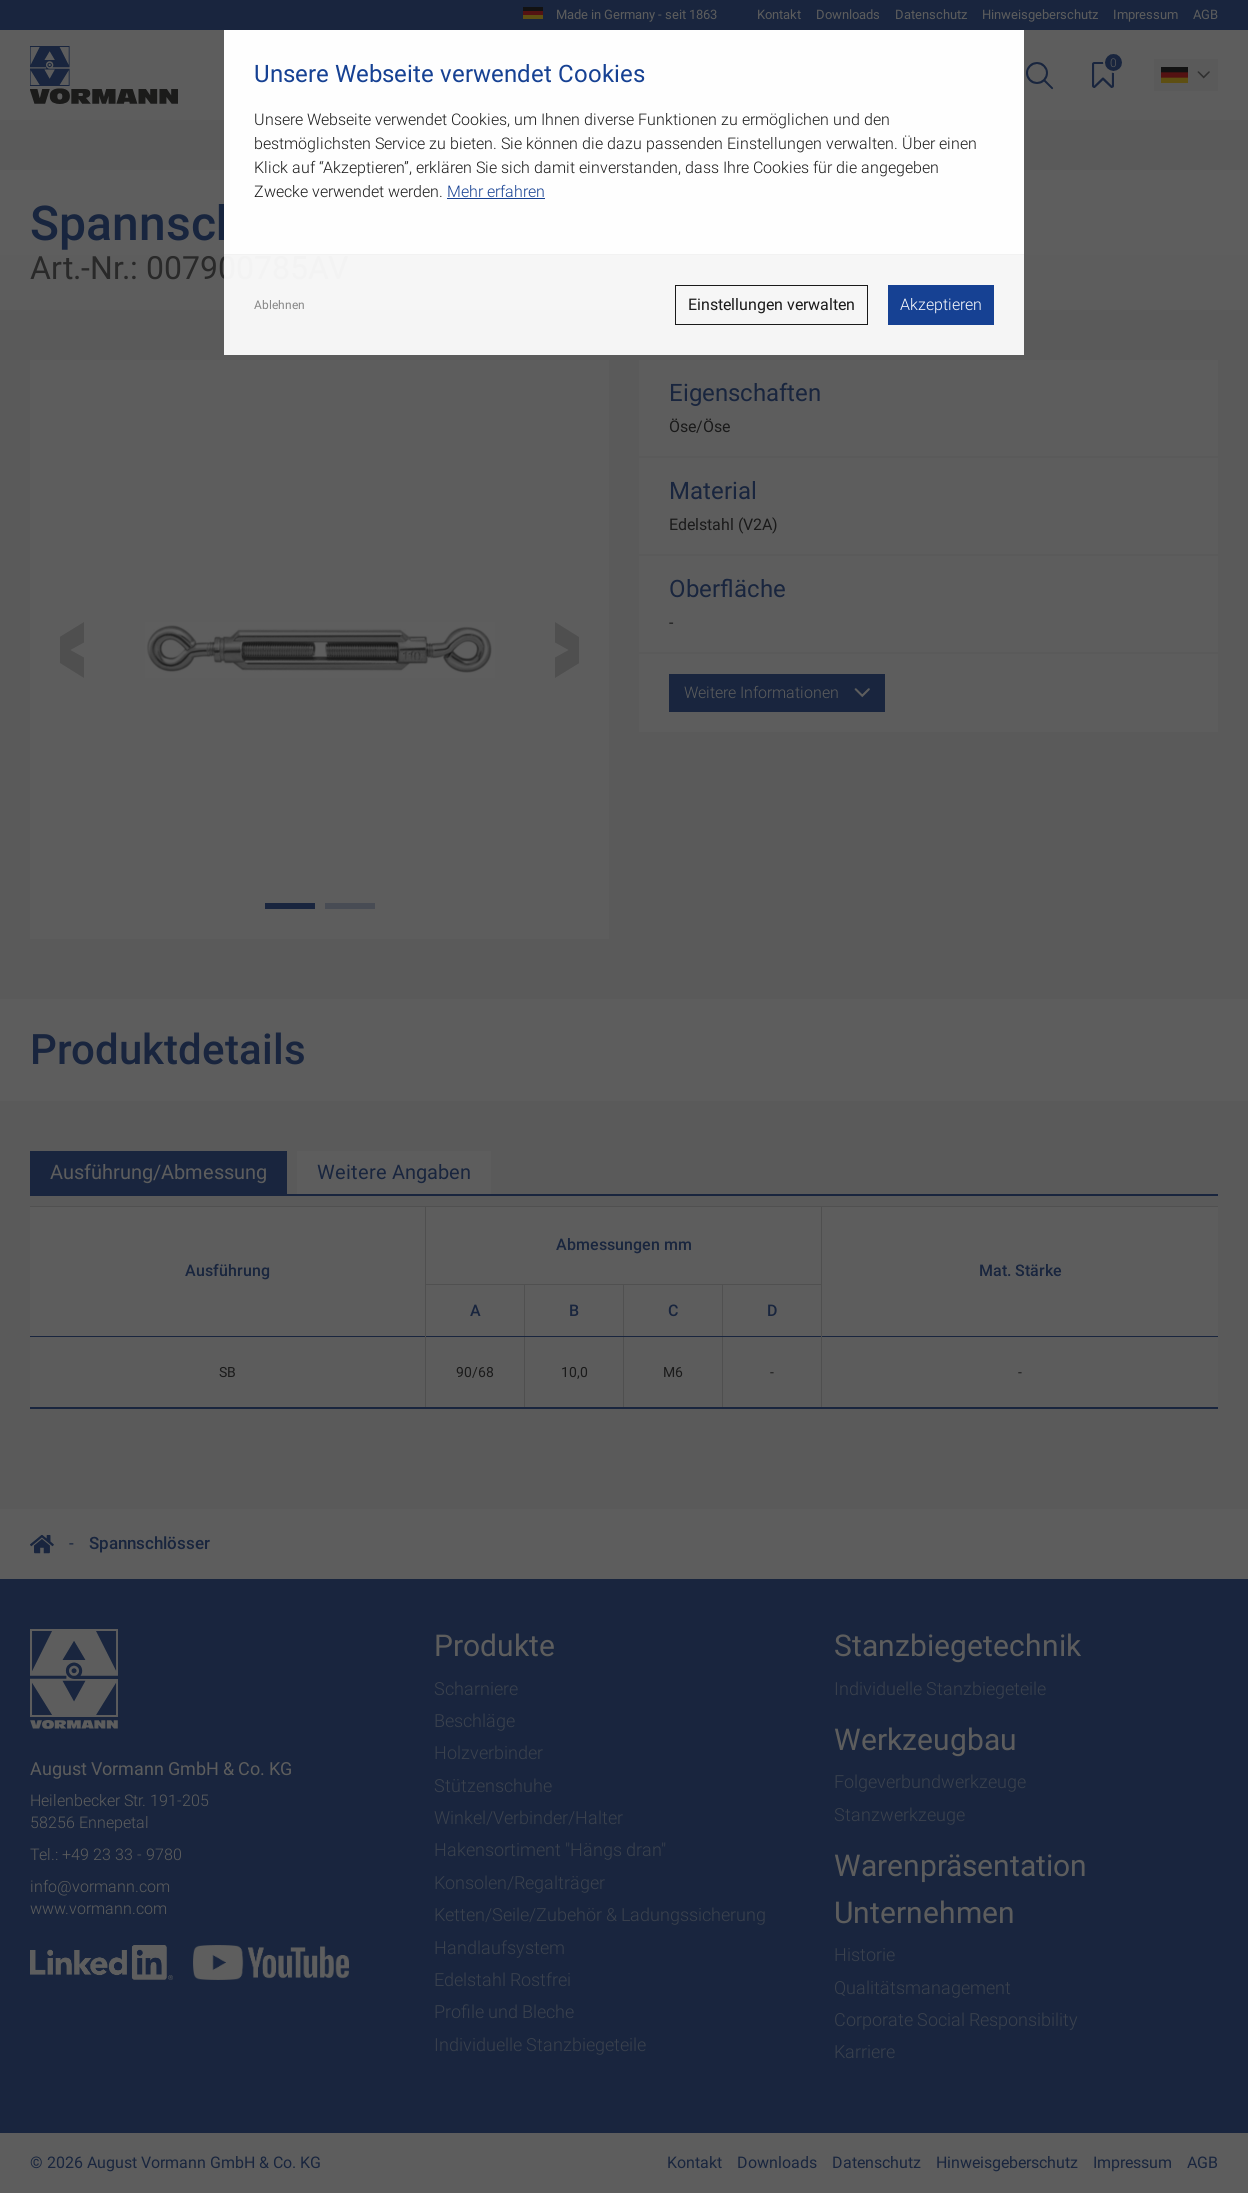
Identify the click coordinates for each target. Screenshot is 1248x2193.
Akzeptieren (941, 304)
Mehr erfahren (496, 191)
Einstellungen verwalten (771, 304)
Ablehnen (279, 305)
